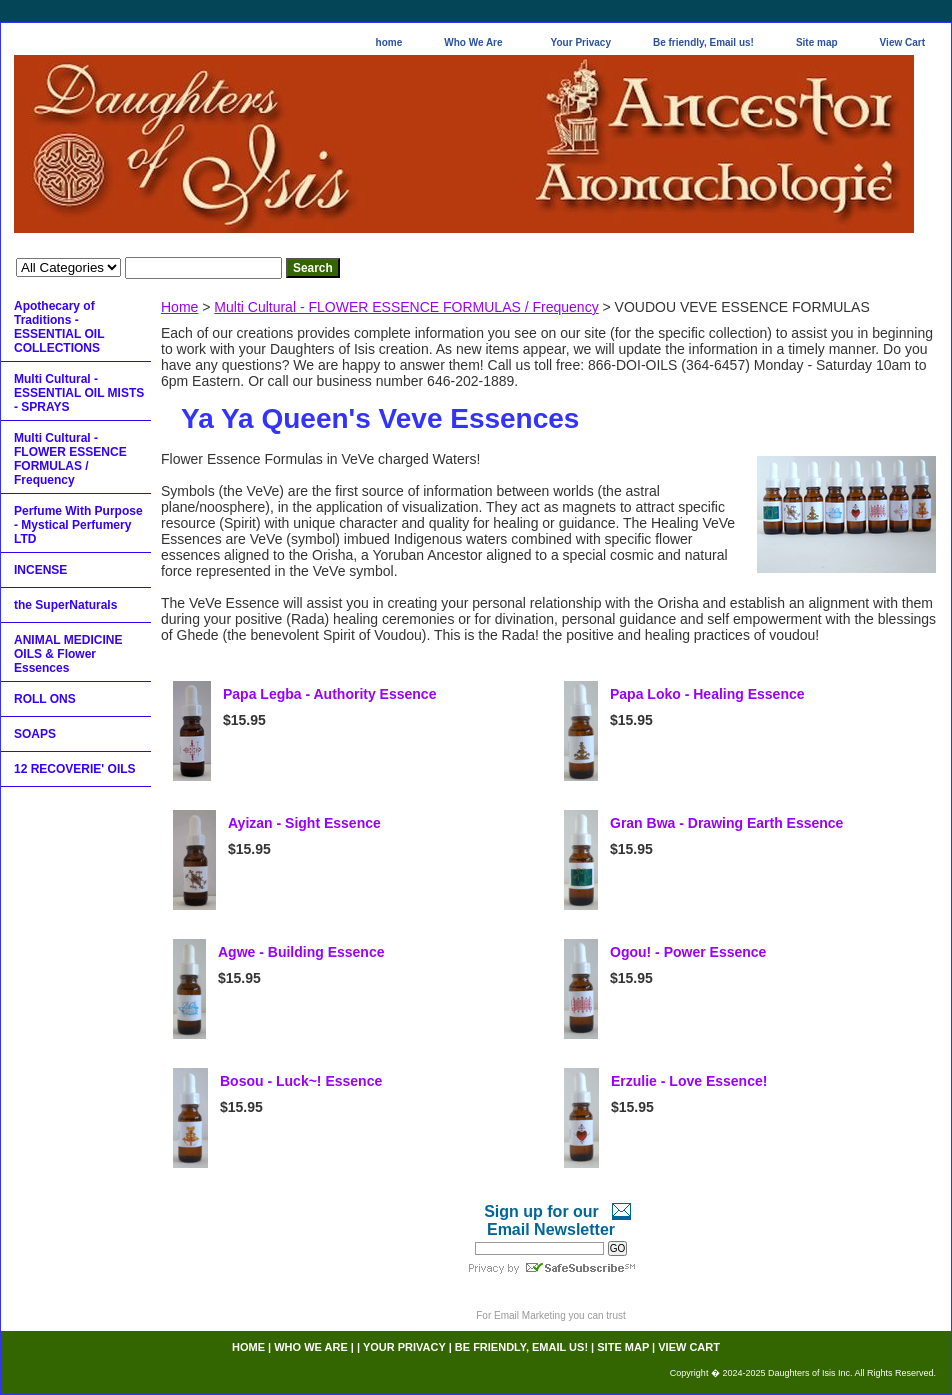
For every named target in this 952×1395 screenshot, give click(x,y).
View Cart (902, 42)
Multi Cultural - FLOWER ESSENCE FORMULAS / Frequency (406, 307)
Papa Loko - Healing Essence (707, 694)
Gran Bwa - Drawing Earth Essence (726, 823)
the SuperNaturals (65, 605)
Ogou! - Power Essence (688, 952)
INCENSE (40, 570)
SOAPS (35, 734)
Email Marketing (530, 1315)
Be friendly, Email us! (703, 42)
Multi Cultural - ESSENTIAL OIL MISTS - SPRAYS (79, 393)
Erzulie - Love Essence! (689, 1081)
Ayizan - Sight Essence (304, 823)
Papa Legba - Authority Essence (329, 694)
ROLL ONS (45, 699)
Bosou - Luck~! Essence (301, 1081)
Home (179, 307)
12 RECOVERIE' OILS (75, 769)
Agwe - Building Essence (301, 952)
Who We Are (473, 42)
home (389, 42)
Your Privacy (581, 42)
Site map (817, 42)
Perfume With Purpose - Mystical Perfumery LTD (78, 525)
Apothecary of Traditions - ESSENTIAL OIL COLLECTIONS (59, 327)
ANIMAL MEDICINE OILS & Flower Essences (68, 654)
